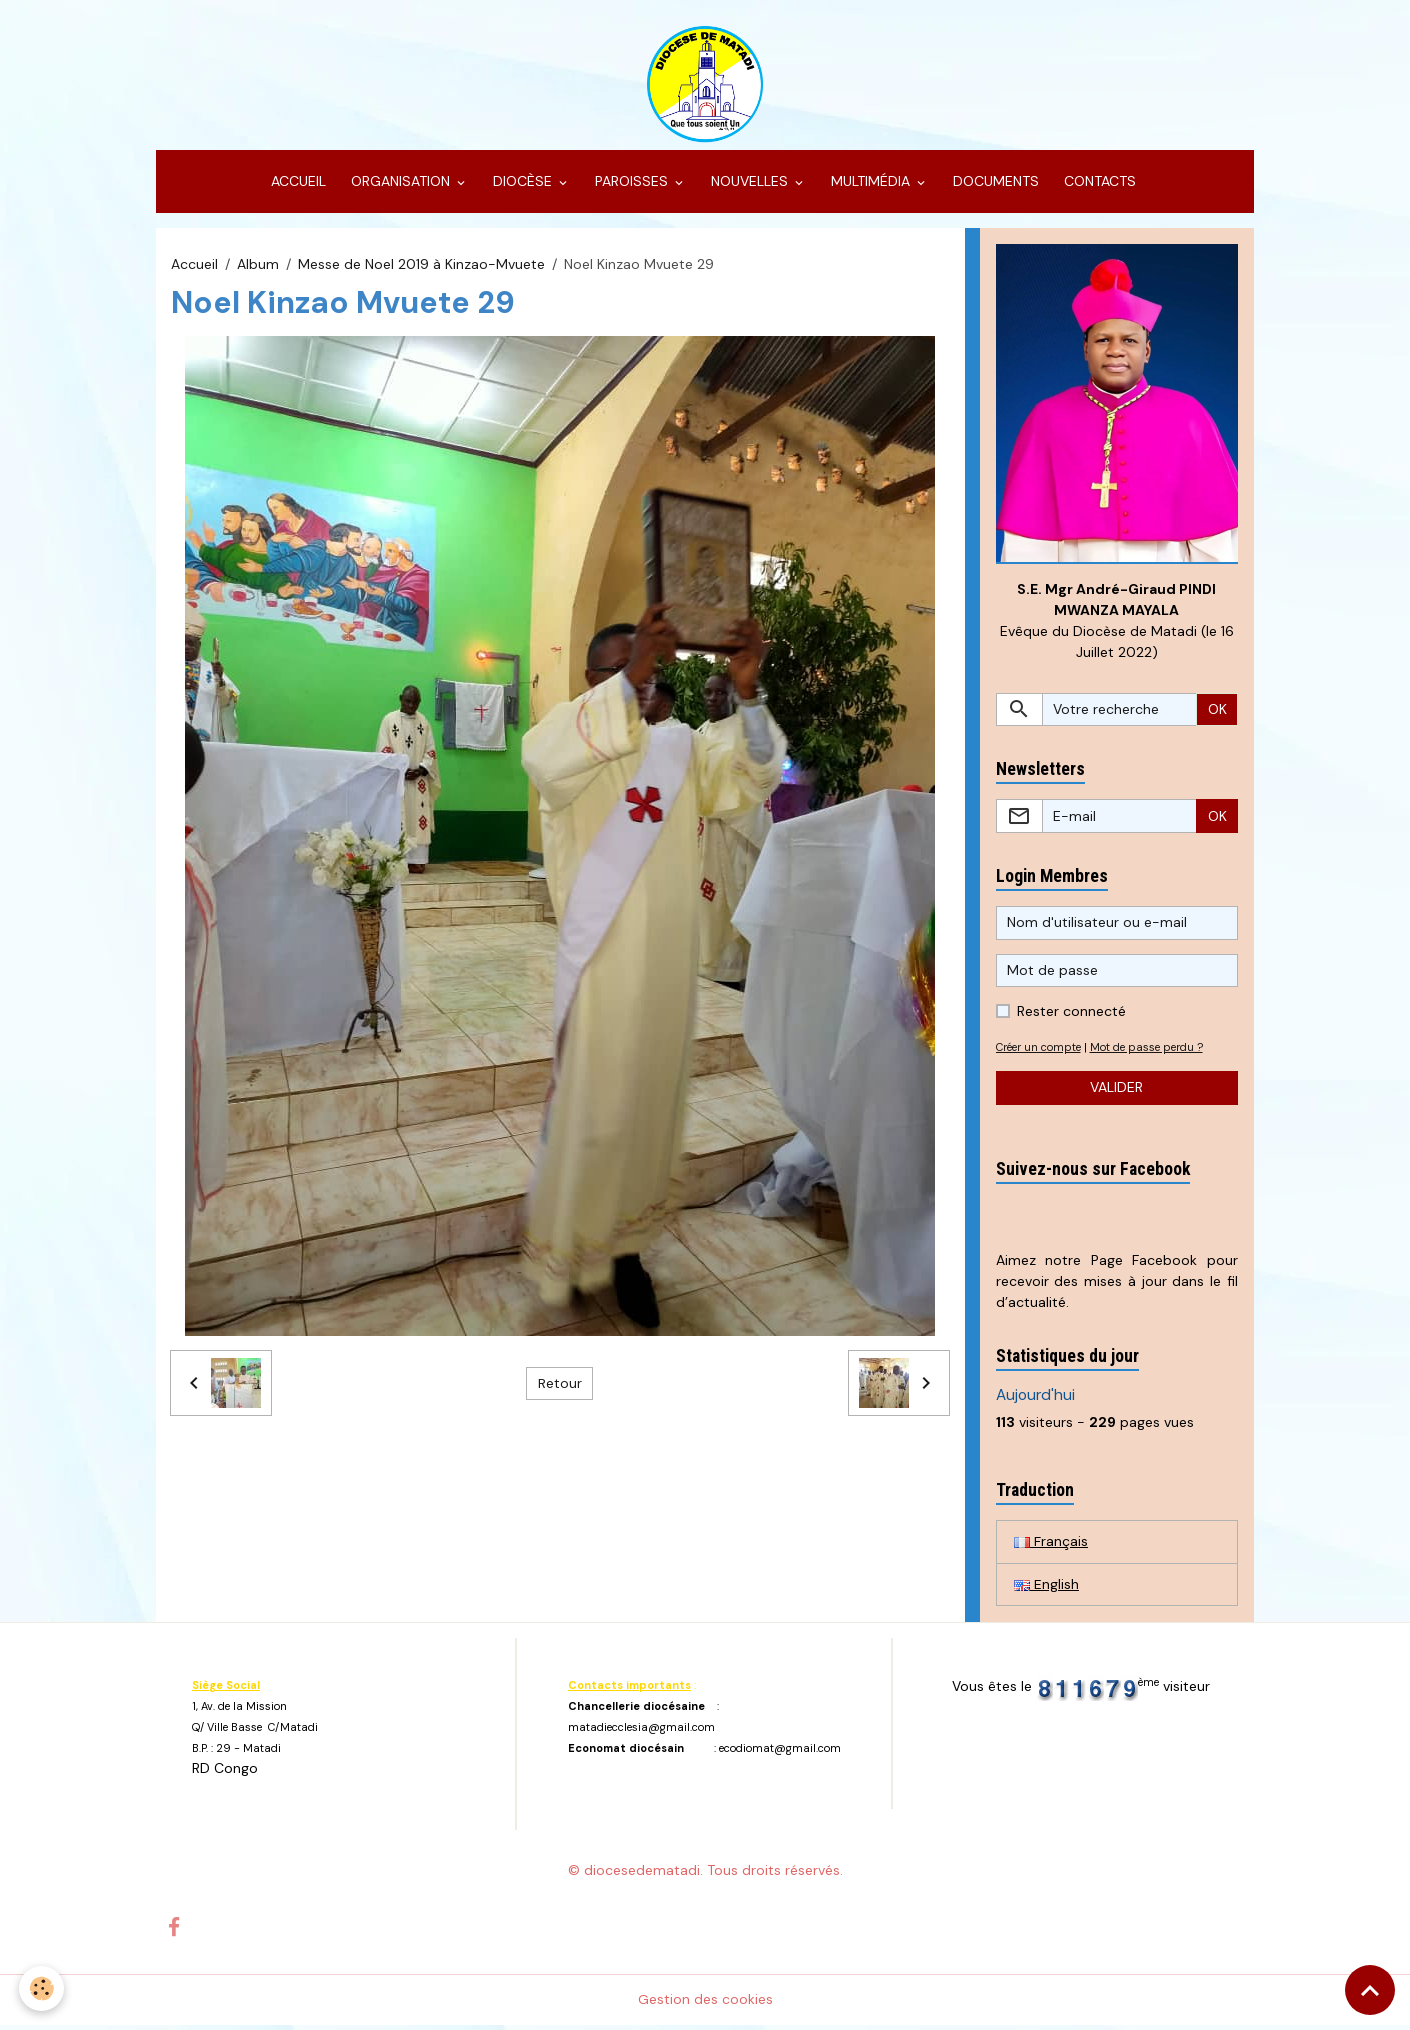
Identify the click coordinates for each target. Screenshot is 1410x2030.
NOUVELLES (749, 186)
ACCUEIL (296, 186)
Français (1051, 1547)
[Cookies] (42, 1988)
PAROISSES (631, 186)
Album (258, 268)
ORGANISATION (400, 186)
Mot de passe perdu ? (1158, 1052)
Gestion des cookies (705, 2004)
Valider (1116, 1093)
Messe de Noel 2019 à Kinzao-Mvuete (421, 268)
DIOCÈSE (522, 186)
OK (1217, 714)
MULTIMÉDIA (870, 186)
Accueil (194, 268)
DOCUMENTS (994, 186)
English (1046, 1590)
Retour (560, 1387)
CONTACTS (1098, 186)
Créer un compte (1042, 1052)
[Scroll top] (1370, 1990)
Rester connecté (1071, 1016)
